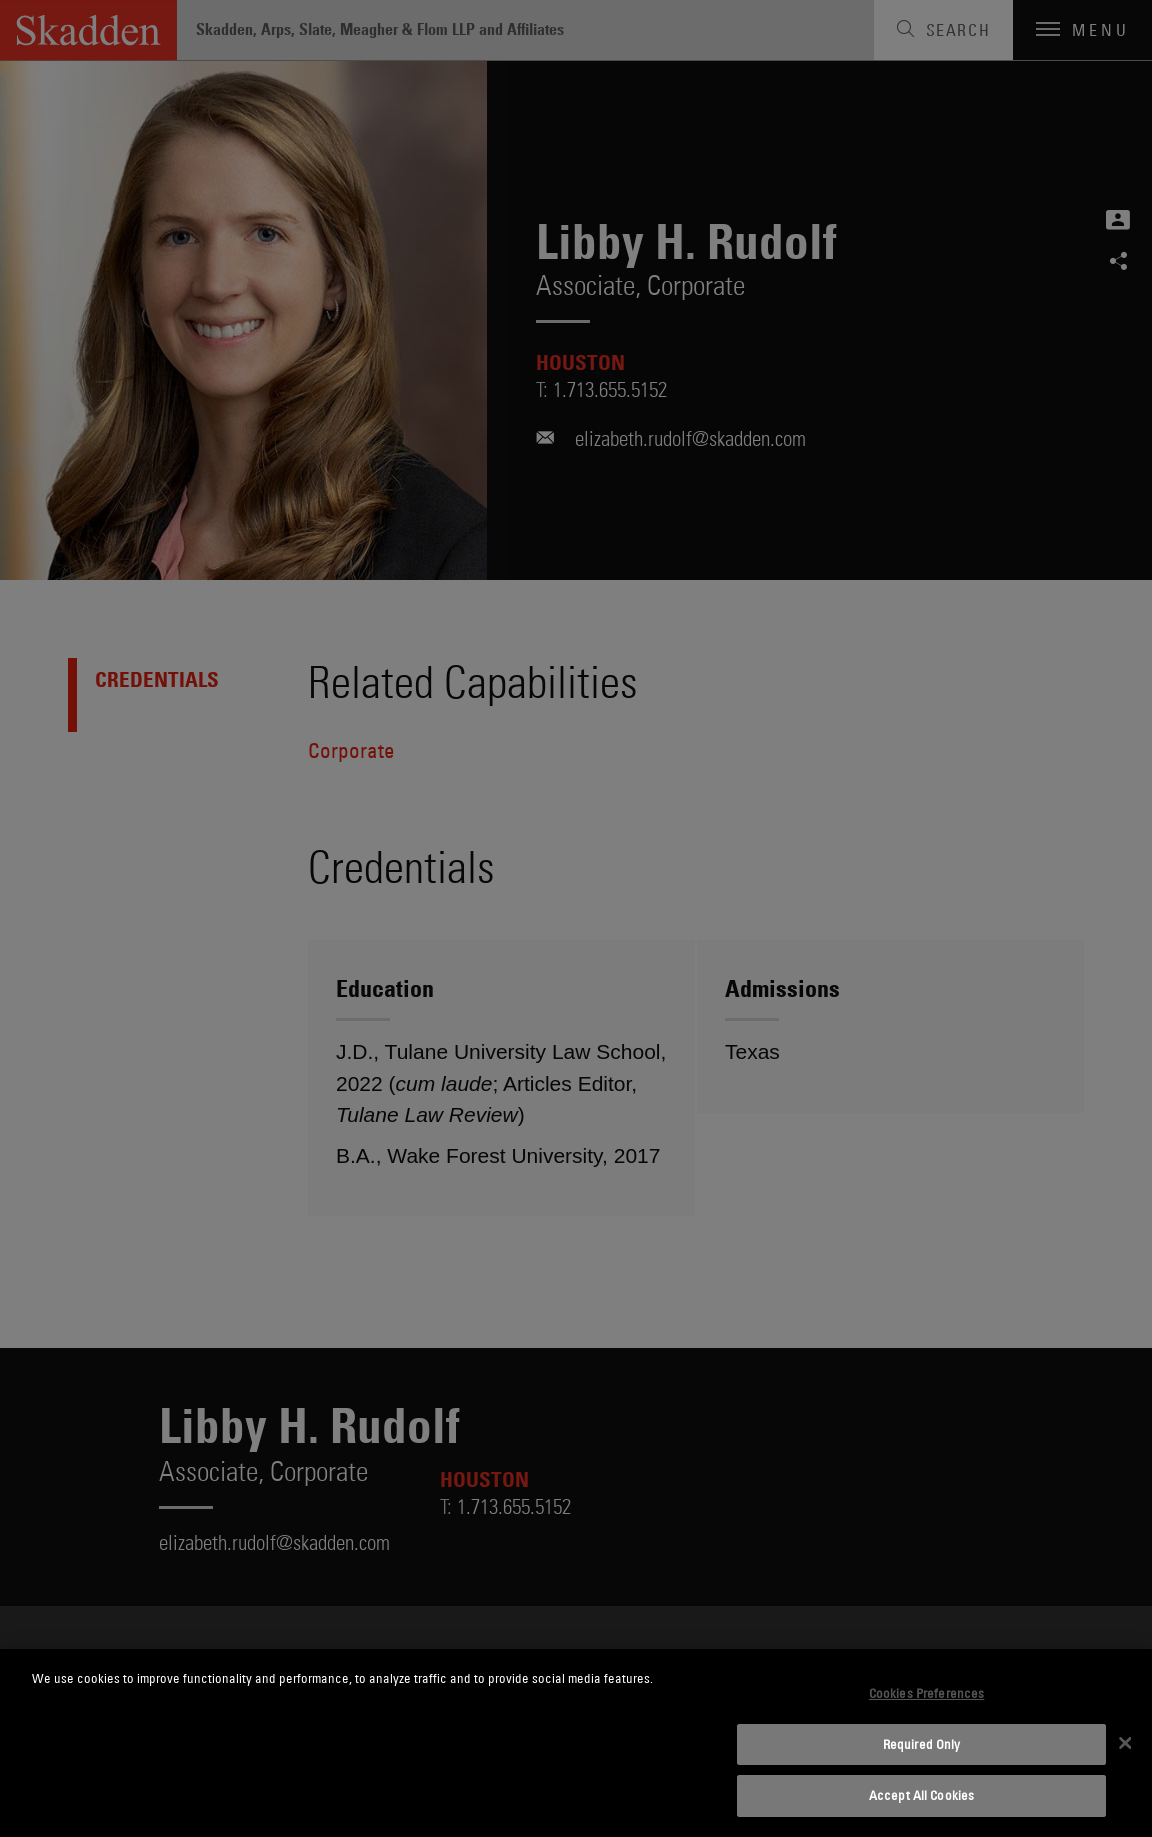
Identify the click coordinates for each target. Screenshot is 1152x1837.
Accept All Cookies (921, 1795)
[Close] (1125, 1743)
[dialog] (576, 1743)
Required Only (922, 1744)
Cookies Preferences (926, 1693)
